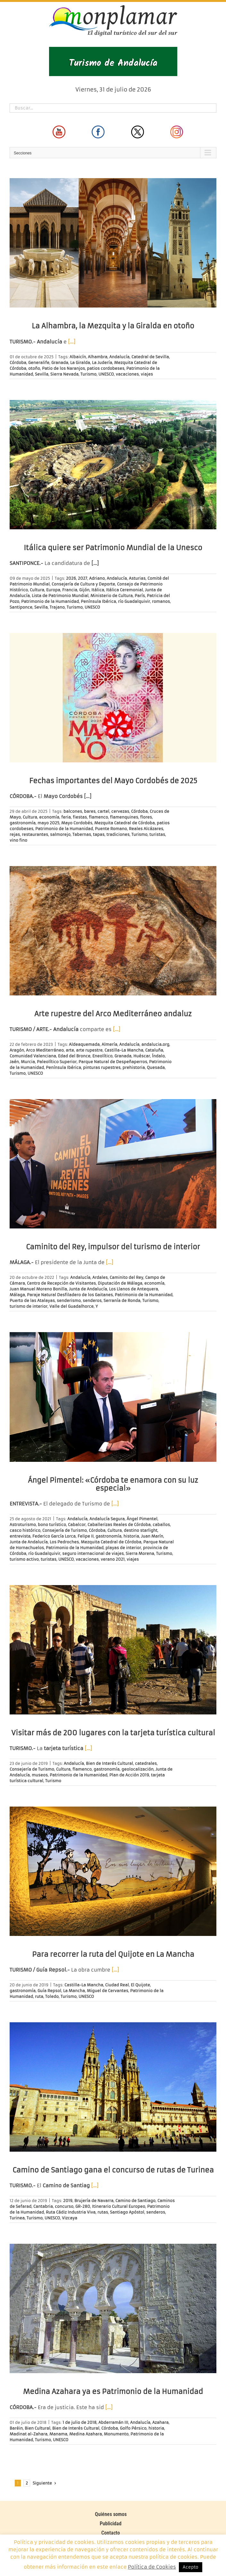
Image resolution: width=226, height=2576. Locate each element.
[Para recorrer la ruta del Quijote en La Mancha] (113, 1871)
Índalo (158, 1056)
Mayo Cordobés (76, 822)
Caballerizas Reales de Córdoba (119, 1524)
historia (131, 1536)
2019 (67, 2200)
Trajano (57, 607)
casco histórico (25, 1530)
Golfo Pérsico (133, 2428)
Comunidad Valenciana (33, 1056)
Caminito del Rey (126, 1277)
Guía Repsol (49, 1990)
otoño (34, 368)
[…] (71, 342)
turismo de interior (28, 1306)
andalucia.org (155, 1044)
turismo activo (24, 1559)
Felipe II (86, 1536)
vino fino (18, 840)
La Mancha (74, 1990)
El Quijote (140, 1984)
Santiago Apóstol (127, 2212)
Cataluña (154, 1050)
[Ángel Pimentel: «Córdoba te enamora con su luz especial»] (113, 1396)
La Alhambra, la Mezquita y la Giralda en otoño (113, 326)
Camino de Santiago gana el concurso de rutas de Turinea (113, 2170)
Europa (53, 589)
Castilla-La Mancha (124, 1050)
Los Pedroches (64, 1542)
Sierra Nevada (64, 374)
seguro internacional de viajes (93, 1553)
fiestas (80, 817)
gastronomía (23, 822)
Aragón (17, 1050)
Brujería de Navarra (93, 2200)
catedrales (146, 1763)
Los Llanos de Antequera (133, 1289)
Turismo (88, 374)
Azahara (160, 2422)
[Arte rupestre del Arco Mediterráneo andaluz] (113, 930)
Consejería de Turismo (64, 1530)
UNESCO (106, 374)
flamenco (98, 817)
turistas (157, 834)
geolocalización (137, 1769)
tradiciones (118, 834)
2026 (71, 578)
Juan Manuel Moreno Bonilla (38, 1289)
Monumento (116, 2434)
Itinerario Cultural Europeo (118, 2206)
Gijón (84, 589)
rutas (102, 2212)
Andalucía (119, 356)
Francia (69, 589)
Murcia (28, 1061)
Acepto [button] (190, 2567)
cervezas (120, 811)
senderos (92, 1300)
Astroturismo (23, 1524)
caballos (161, 1524)
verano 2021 (113, 1559)
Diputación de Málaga (120, 1283)
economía (49, 817)
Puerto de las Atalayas (32, 1300)
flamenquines (124, 817)
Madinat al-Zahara (28, 2434)
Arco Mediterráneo (45, 1050)
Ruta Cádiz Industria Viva (71, 2212)
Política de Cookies (152, 2567)
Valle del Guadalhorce (71, 1306)
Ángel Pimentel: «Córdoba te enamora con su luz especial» (113, 1484)
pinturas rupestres (102, 1067)
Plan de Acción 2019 (129, 1775)
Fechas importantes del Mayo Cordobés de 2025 (113, 780)
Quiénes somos (111, 2514)
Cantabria (43, 2206)
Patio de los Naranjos (63, 368)
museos (40, 1775)
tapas (99, 834)
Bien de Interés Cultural (109, 1763)
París (140, 595)
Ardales (100, 1277)
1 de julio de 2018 (79, 2422)
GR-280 (82, 2206)
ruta (39, 1996)
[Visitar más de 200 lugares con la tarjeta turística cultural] (113, 1649)
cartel (103, 811)
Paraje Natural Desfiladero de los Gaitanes (70, 1294)
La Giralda (80, 362)
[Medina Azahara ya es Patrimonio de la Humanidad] (113, 2308)
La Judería (102, 362)
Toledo (52, 1996)
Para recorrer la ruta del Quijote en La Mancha (113, 1954)
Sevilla (41, 374)
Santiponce (21, 607)
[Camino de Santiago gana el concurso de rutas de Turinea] (113, 2087)
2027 (82, 578)
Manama (58, 2434)
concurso (64, 2206)
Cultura (37, 589)
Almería (109, 1044)
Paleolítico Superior (57, 1061)
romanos (161, 601)
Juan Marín (152, 1536)
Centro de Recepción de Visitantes (61, 1283)
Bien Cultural (37, 2428)
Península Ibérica (98, 601)
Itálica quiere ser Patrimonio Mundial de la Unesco (113, 547)
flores (146, 817)
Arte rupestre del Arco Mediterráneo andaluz (113, 1014)
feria (66, 817)
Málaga (17, 1294)
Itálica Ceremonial (124, 589)
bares (90, 811)
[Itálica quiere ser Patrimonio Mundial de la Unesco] (113, 464)
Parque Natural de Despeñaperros (113, 1061)
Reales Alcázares (146, 828)
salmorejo (60, 834)
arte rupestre (89, 1050)
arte (70, 1050)
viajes (147, 374)
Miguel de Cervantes (107, 1990)
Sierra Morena (140, 1553)
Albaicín (78, 356)
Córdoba (18, 362)
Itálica (97, 589)
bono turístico (52, 1524)
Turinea (17, 2218)
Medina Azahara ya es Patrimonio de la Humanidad (113, 2391)
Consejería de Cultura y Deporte (83, 584)
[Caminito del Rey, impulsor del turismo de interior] (113, 1163)
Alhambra (97, 356)
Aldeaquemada (84, 1044)
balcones (72, 811)
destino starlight (140, 1530)
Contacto (110, 2533)
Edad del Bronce (74, 1056)
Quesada (156, 1067)
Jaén (14, 1061)
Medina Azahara (85, 2434)
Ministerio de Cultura (111, 595)
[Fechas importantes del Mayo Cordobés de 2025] (113, 697)
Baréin (16, 2428)
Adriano (97, 578)
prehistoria (133, 1067)
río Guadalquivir (134, 601)
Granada (59, 362)
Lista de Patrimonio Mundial (60, 595)
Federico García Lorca (54, 1536)
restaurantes (35, 834)
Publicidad (110, 2523)
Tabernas (81, 834)
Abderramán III (113, 2422)
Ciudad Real (117, 1984)
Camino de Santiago (135, 2200)
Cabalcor (77, 1524)
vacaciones (127, 374)
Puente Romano (111, 828)
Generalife (38, 362)
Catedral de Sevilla (150, 356)
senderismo (69, 1300)
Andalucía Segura (107, 1518)
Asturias (137, 578)
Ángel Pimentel (142, 1518)
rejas (15, 834)
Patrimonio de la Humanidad (50, 601)
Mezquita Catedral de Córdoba (124, 822)
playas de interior (123, 1547)
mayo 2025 (48, 822)
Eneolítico (102, 1056)
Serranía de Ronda (122, 1300)
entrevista (20, 1536)
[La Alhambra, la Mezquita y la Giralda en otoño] (113, 243)
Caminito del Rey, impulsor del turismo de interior (113, 1247)
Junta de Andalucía (88, 1289)
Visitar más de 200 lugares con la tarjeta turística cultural (113, 1733)
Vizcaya (69, 2218)
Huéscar (141, 1056)
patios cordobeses (105, 368)
